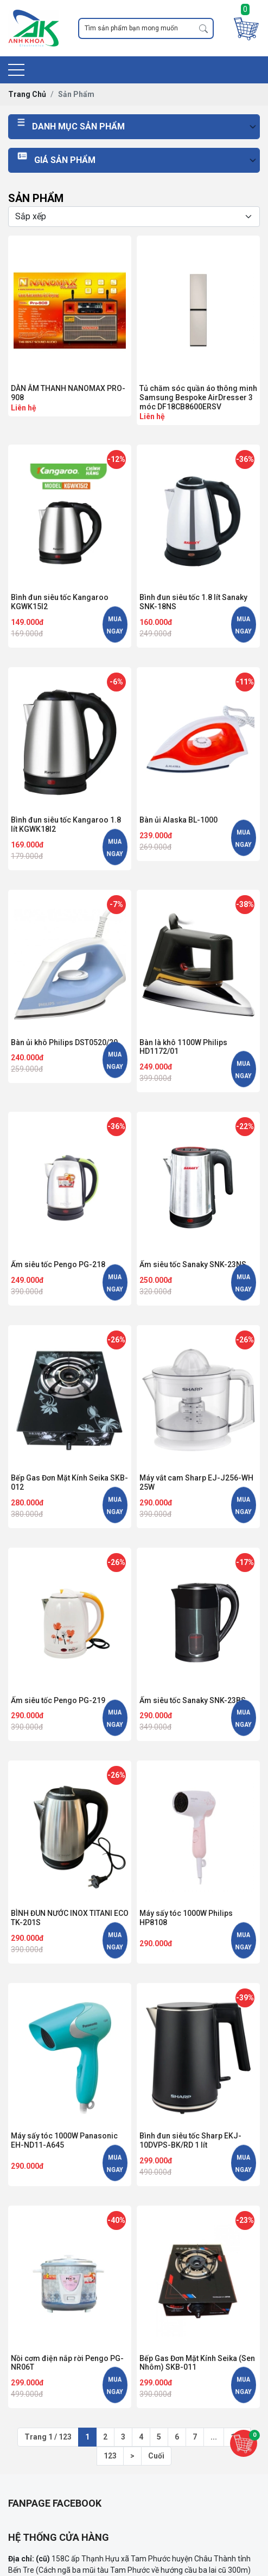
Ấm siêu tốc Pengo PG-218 (58, 1264)
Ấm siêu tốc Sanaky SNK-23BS (192, 1700)
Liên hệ (23, 407)
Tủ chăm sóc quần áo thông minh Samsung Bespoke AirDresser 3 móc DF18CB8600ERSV (198, 397)
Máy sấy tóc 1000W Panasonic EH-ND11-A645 (64, 2140)
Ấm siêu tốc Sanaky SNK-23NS (192, 1264)
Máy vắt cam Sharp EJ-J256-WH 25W (196, 1482)
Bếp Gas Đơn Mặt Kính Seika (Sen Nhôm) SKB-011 (197, 2363)
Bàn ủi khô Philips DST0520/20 (64, 1042)
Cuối (156, 2455)
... (213, 2436)
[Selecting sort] (134, 216)
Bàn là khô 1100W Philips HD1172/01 (183, 1047)
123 (110, 2455)
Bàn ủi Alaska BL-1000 (178, 820)
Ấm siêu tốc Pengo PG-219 (58, 1700)
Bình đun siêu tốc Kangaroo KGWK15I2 (60, 602)
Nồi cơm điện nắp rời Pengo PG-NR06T (67, 2363)
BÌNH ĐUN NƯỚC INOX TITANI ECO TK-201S (70, 1918)
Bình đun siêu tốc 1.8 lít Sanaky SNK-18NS (193, 602)
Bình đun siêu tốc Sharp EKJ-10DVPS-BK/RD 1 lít (190, 2140)
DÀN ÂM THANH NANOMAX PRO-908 (68, 393)
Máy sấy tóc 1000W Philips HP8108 (186, 1918)
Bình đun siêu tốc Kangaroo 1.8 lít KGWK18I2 (66, 824)
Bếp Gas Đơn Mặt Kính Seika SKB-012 (69, 1482)
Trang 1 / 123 (48, 2436)
